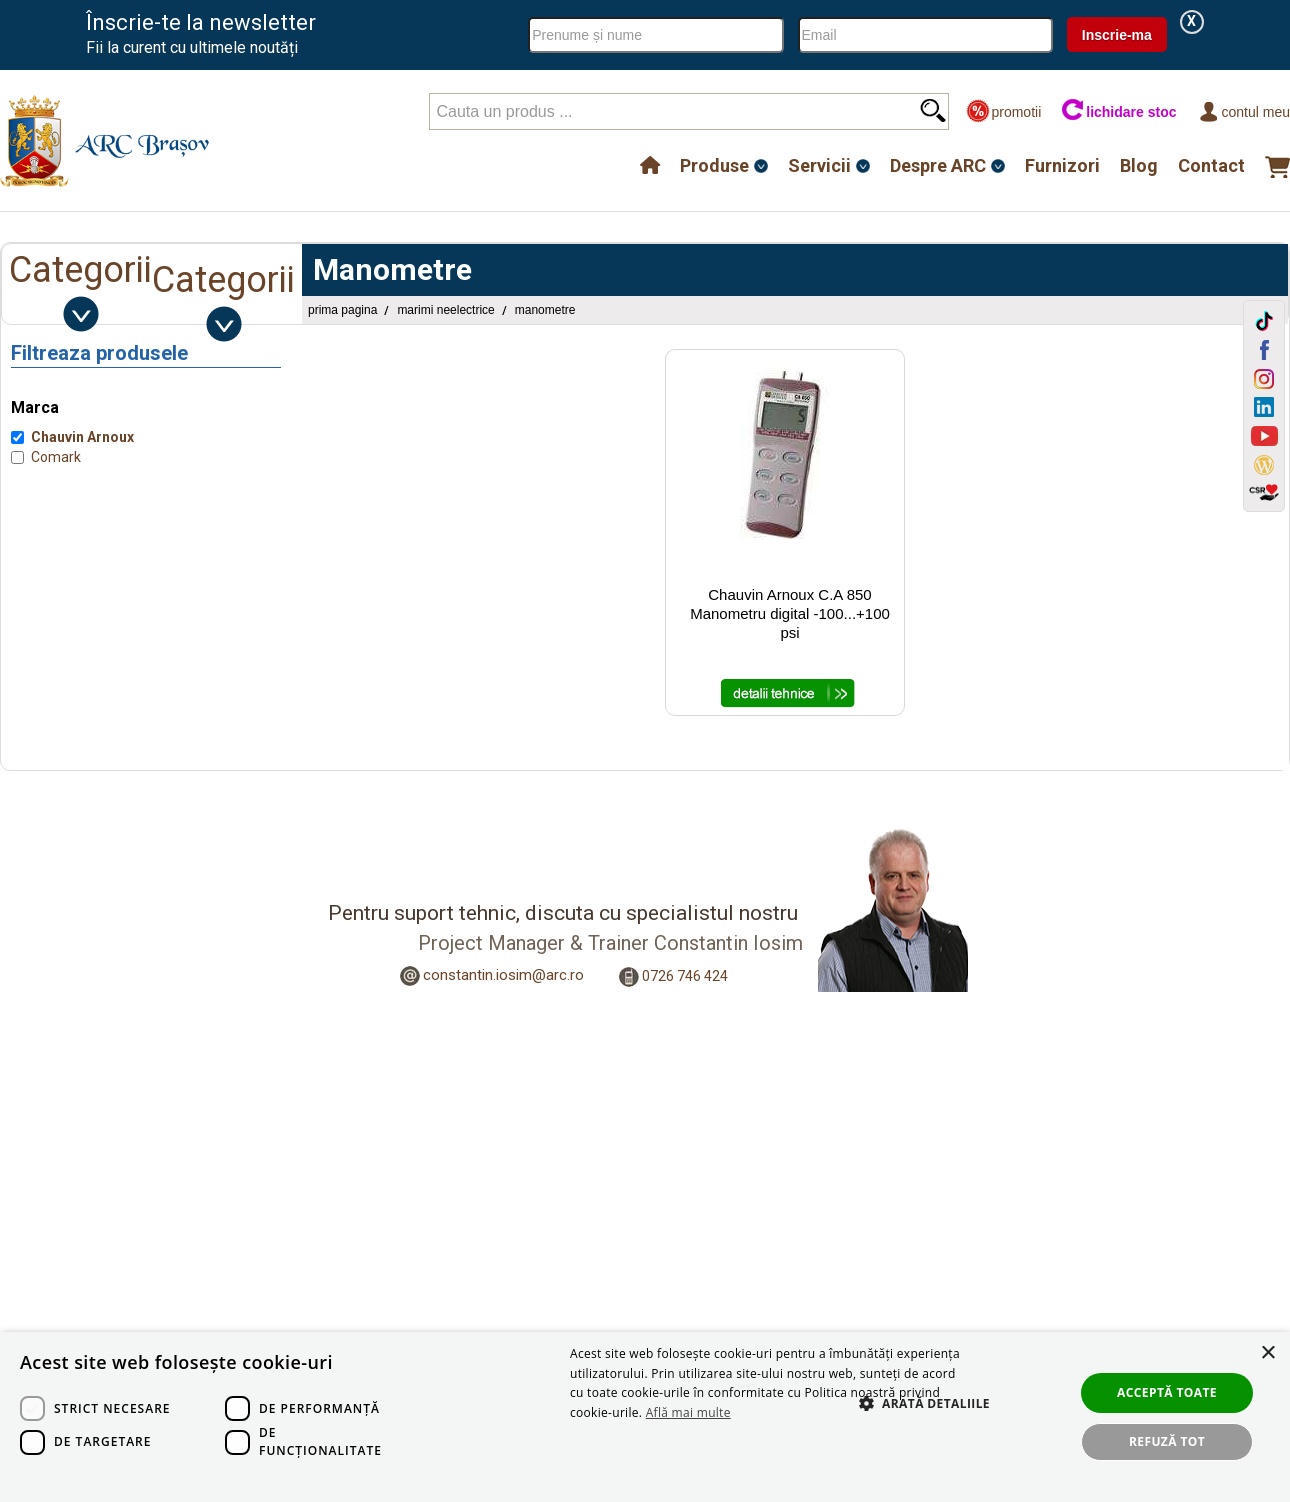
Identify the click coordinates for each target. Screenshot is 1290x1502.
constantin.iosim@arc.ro (503, 975)
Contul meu (1243, 111)
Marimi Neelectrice (445, 310)
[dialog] (645, 1417)
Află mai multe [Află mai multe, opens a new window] (688, 1412)
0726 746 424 (685, 976)
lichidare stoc (1118, 111)
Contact (1211, 165)
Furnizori (1062, 165)
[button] (915, 1425)
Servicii (819, 165)
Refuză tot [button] (1167, 1441)
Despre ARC (938, 165)
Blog (1139, 165)
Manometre (545, 310)
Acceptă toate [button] (1167, 1392)
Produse (714, 165)
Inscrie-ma (1117, 35)
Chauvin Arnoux (82, 437)
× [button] (1267, 1353)
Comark (56, 457)
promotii (1003, 111)
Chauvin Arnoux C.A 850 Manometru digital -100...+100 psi (790, 613)
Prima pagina (342, 310)
